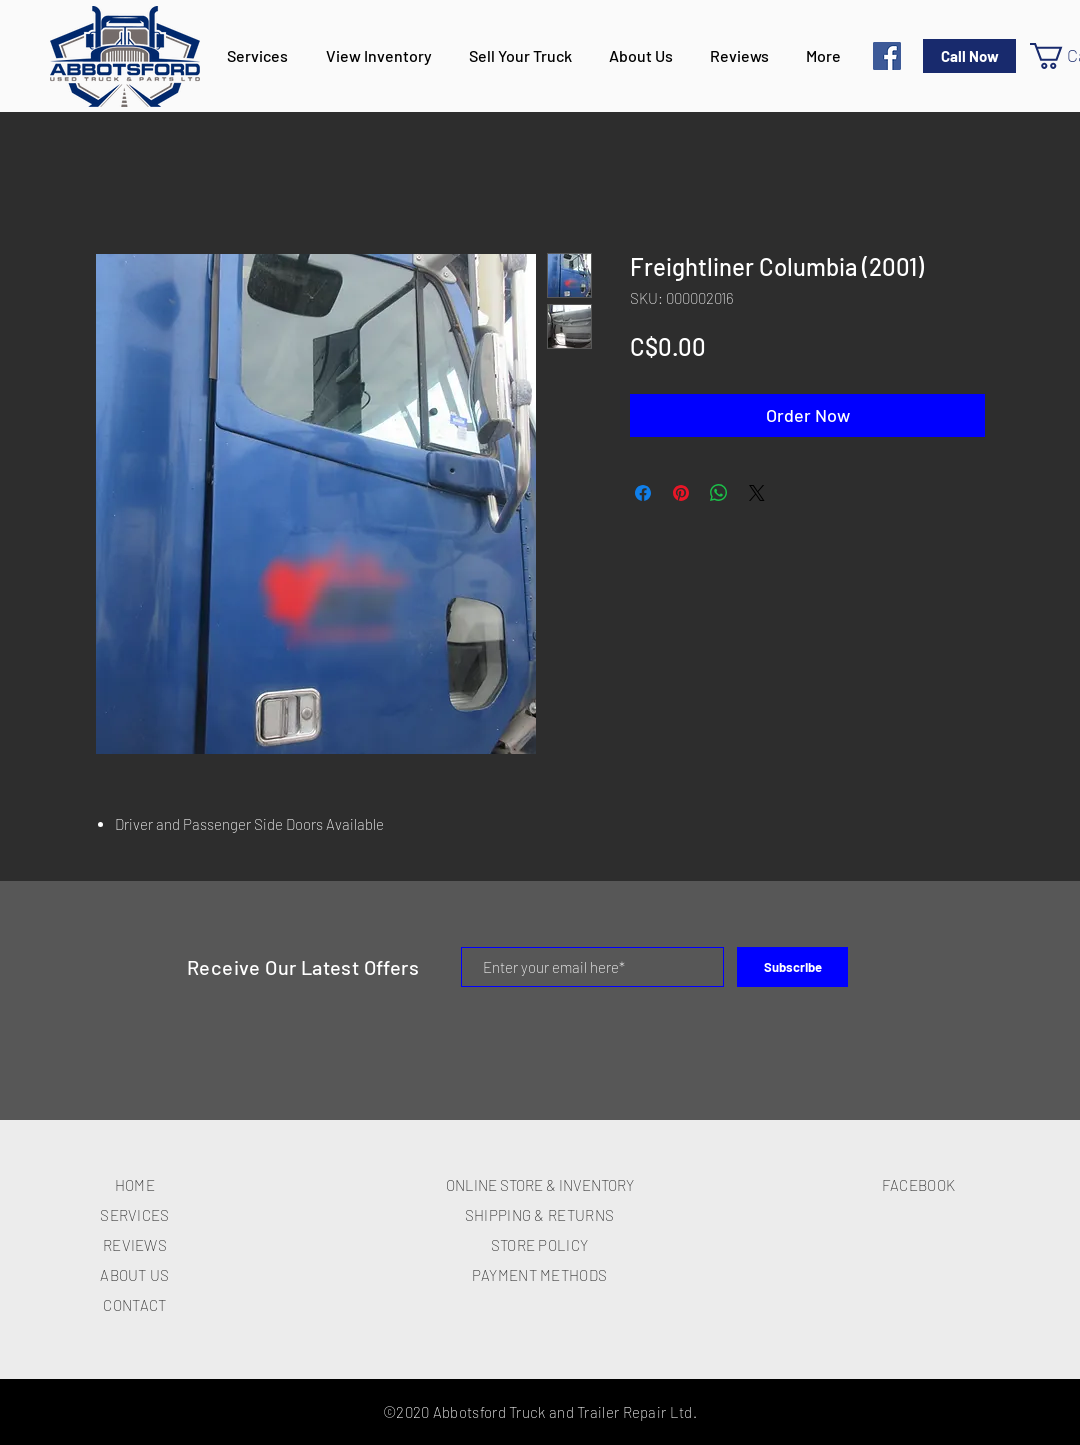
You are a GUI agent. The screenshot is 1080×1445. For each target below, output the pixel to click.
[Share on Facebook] (643, 493)
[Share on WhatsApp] (719, 493)
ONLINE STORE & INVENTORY (540, 1185)
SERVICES (134, 1215)
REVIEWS (135, 1245)
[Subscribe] (792, 967)
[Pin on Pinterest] (681, 493)
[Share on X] (757, 493)
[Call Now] (969, 56)
